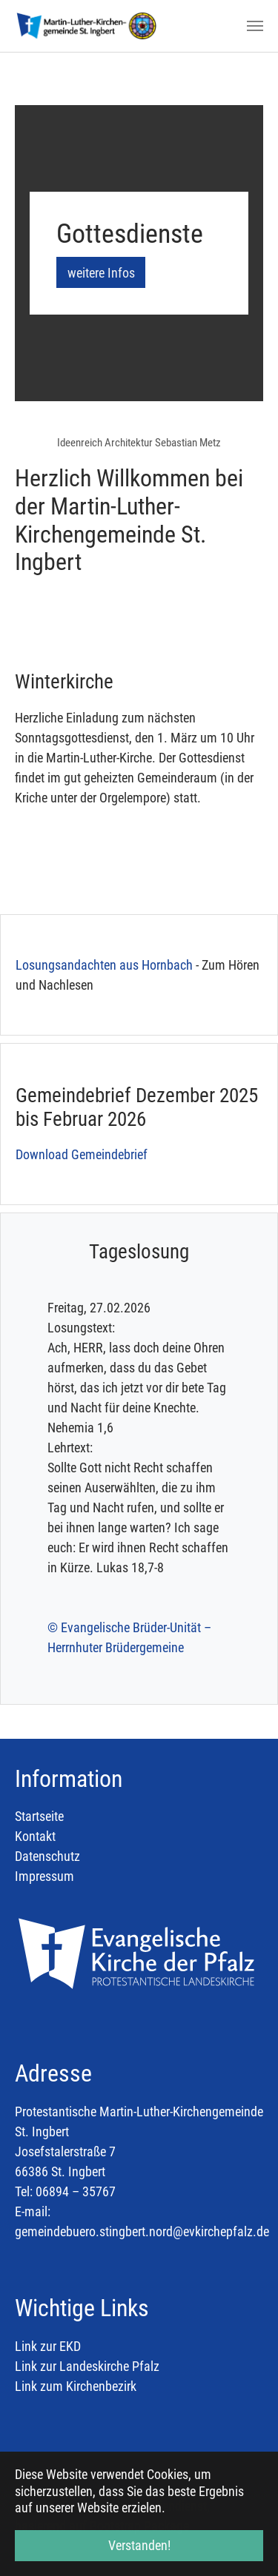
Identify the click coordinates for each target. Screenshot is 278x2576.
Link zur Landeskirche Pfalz (87, 2366)
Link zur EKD (49, 2346)
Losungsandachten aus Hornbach (104, 965)
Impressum (44, 1876)
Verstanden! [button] (139, 2545)
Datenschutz (47, 1856)
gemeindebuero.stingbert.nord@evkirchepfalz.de (142, 2231)
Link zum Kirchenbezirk (75, 2386)
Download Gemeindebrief (82, 1154)
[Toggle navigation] (255, 25)
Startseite (39, 1816)
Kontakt (35, 1836)
